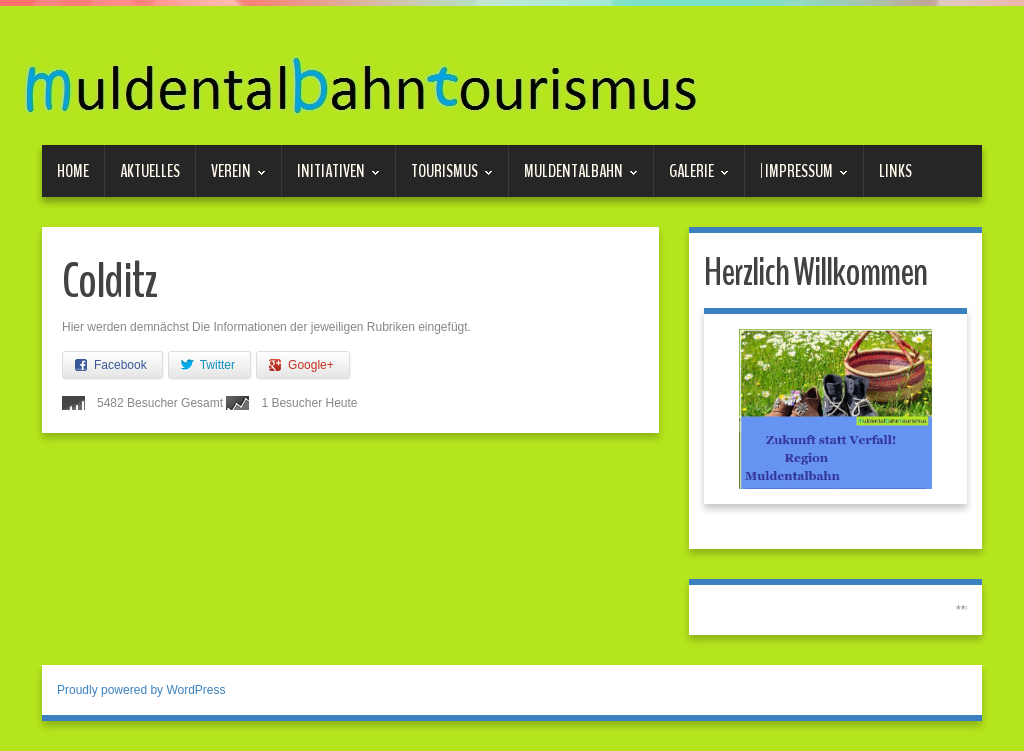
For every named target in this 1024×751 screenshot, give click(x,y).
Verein (231, 178)
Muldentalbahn (573, 178)
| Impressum (796, 178)
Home (73, 171)
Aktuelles (150, 171)
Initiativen (331, 178)
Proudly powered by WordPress (141, 690)
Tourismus (444, 178)
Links (895, 171)
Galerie (691, 178)
